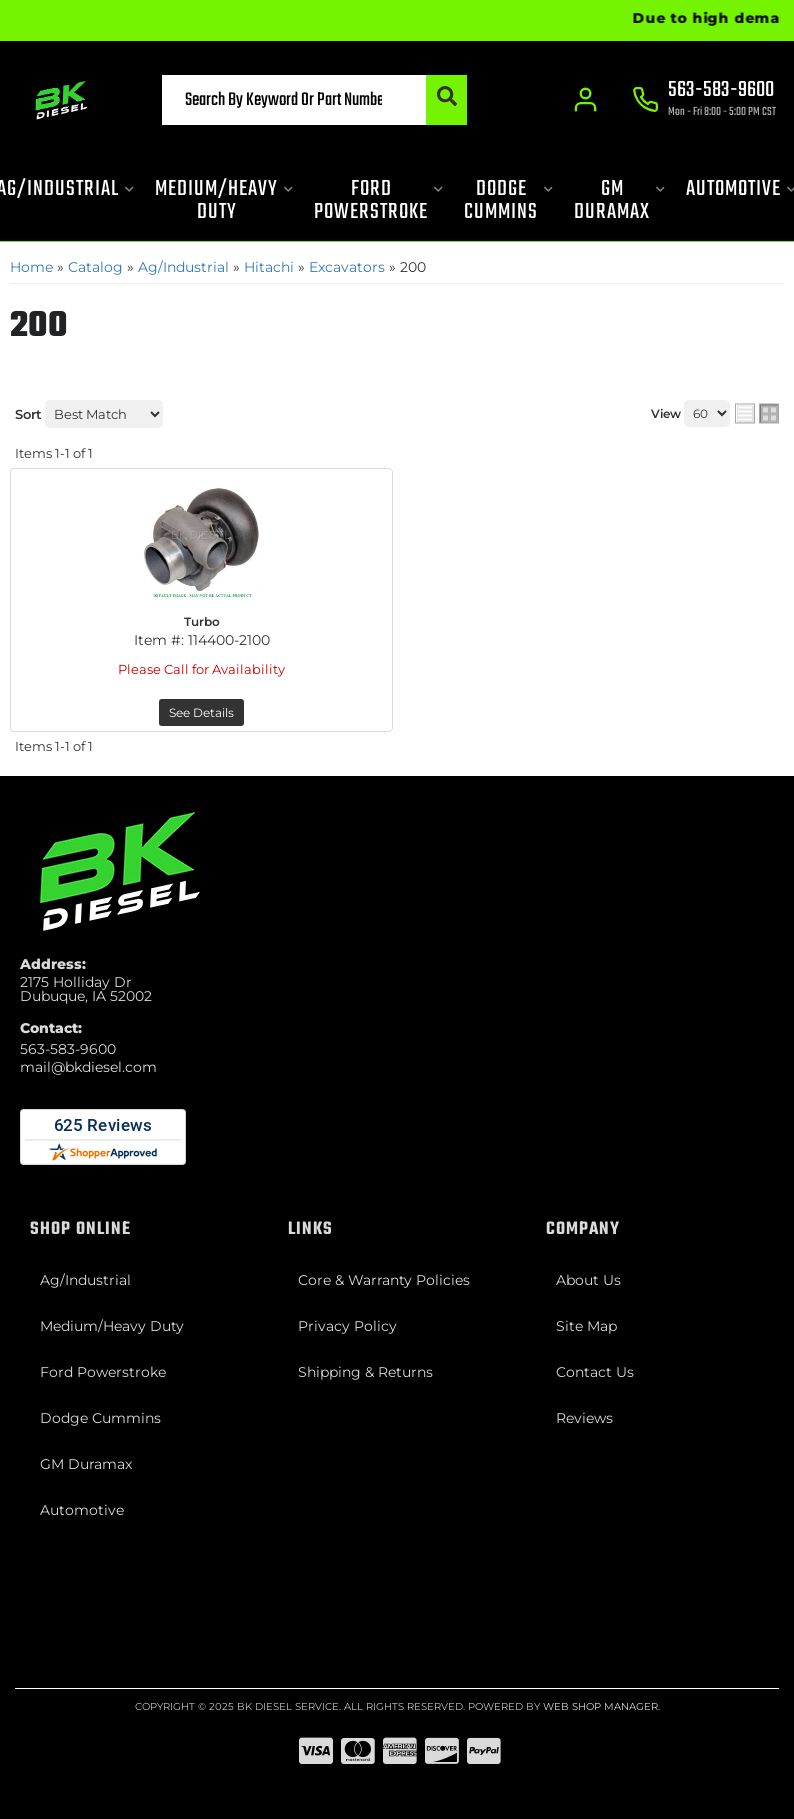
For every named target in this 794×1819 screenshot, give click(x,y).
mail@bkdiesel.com (88, 1067)
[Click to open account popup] (586, 100)
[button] (314, 100)
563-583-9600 (68, 1049)
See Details (201, 712)
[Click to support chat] (704, 101)
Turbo (202, 621)
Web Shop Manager (600, 1706)
